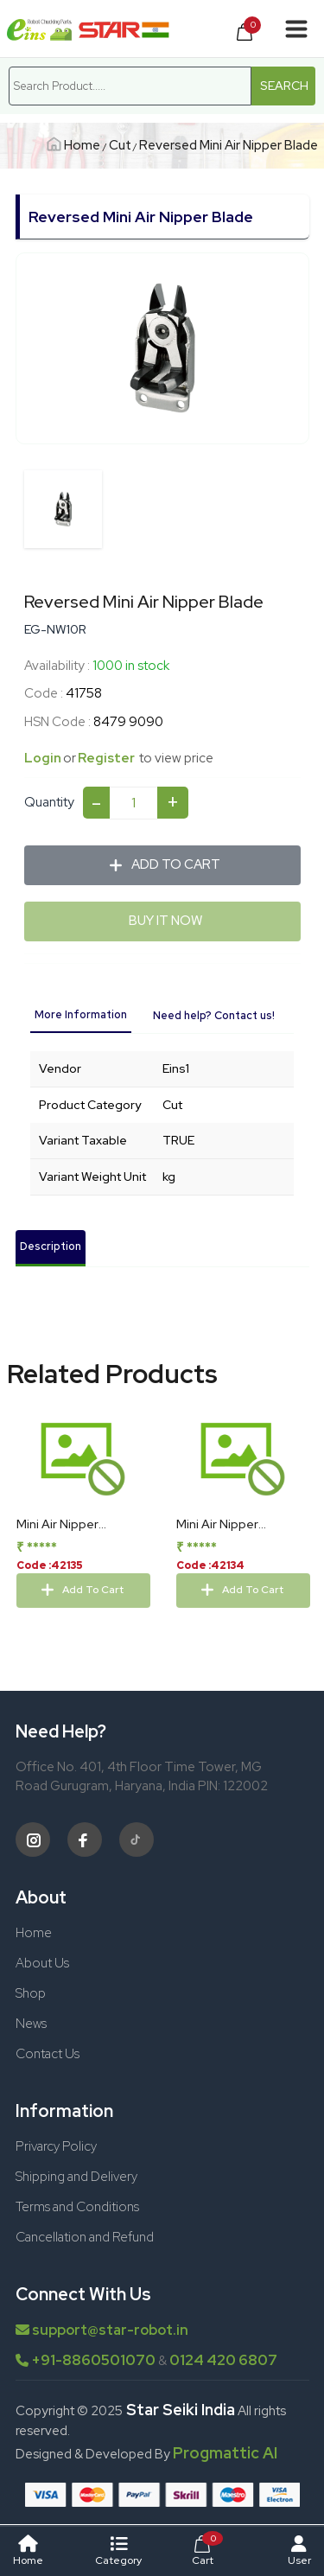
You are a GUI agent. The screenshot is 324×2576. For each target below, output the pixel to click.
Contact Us (47, 2054)
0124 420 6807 (223, 2359)
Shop (31, 1993)
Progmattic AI (225, 2453)
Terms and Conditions (77, 2207)
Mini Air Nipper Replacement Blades (236, 1533)
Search (284, 85)
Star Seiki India (179, 2410)
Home (75, 145)
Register (114, 758)
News (31, 2023)
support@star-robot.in (102, 2330)
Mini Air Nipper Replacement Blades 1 (79, 1533)
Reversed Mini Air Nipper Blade (228, 145)
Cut (120, 145)
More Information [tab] (81, 1014)
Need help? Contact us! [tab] (214, 1015)
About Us (42, 1963)
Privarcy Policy (56, 2146)
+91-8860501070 (93, 2359)
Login (50, 758)
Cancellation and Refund (85, 2237)
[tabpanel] (162, 1132)
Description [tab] (50, 1246)
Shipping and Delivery (76, 2176)
